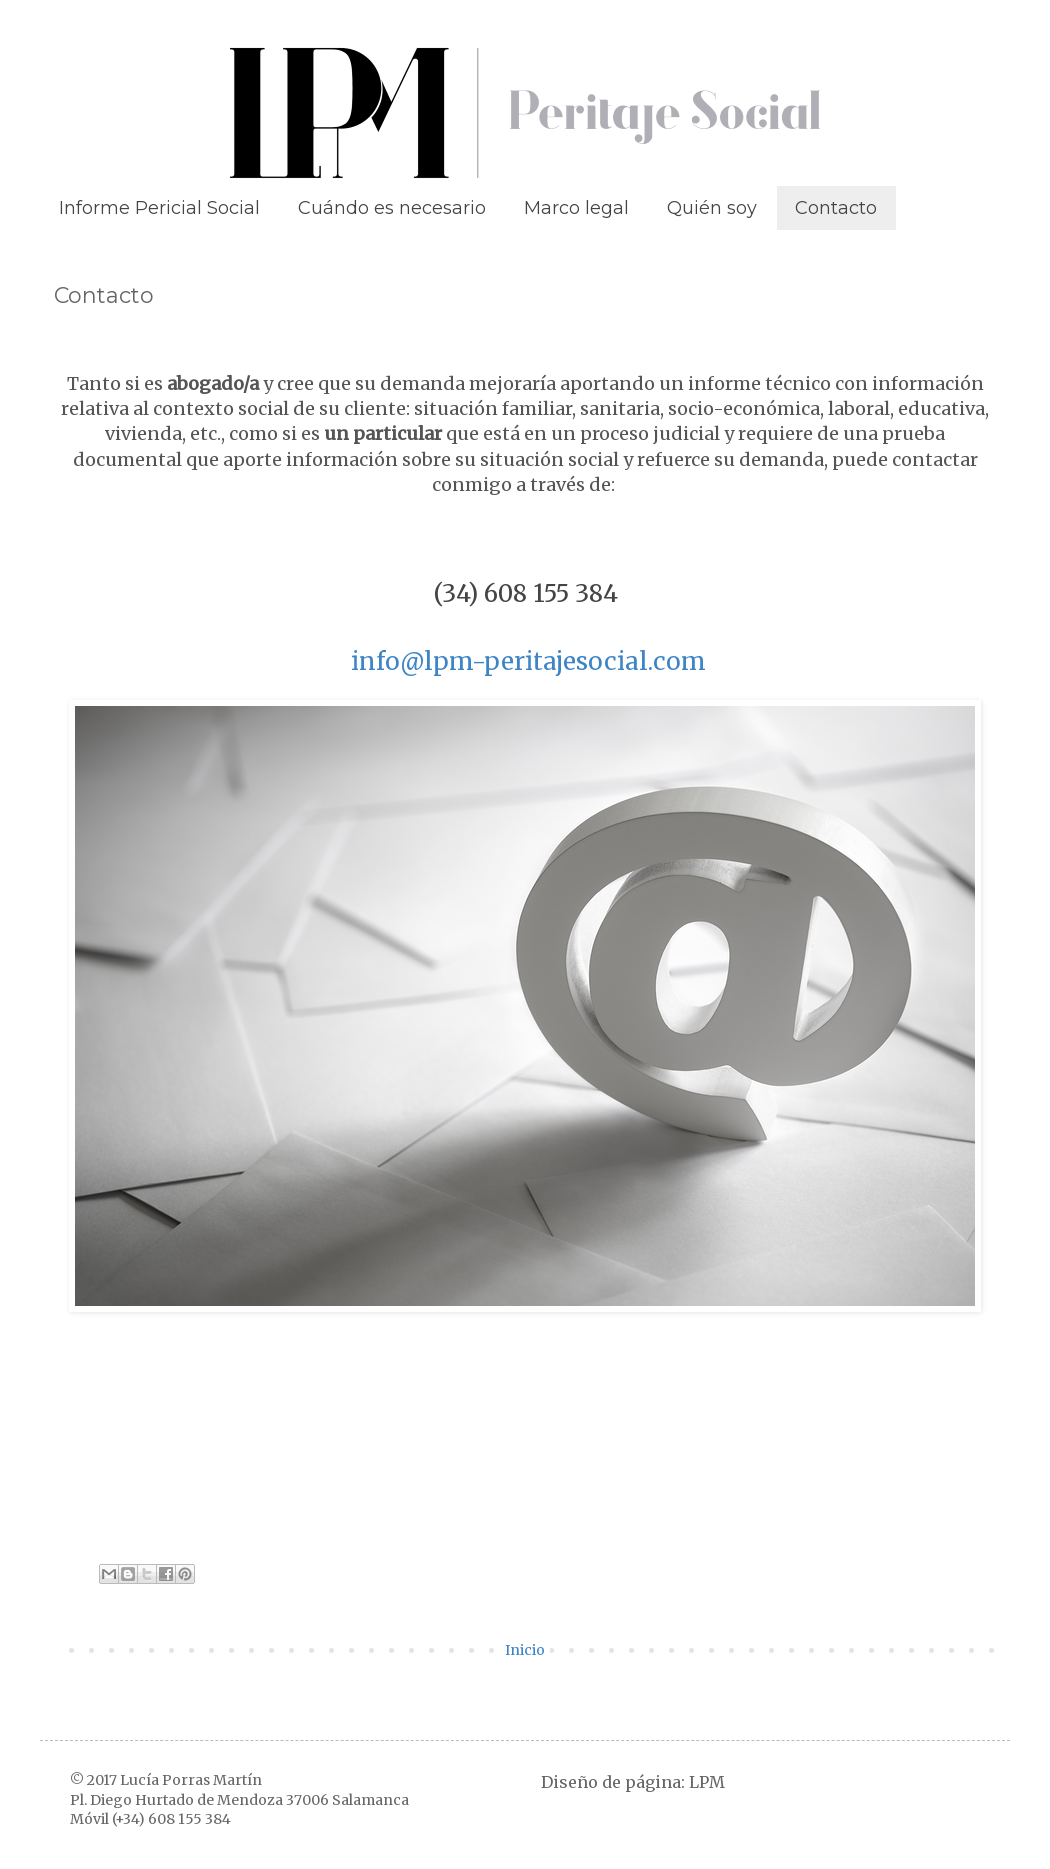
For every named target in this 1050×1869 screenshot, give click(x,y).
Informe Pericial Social (159, 208)
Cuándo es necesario (392, 208)
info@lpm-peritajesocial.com (528, 661)
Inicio (525, 1650)
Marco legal (576, 208)
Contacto (836, 208)
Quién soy (712, 208)
